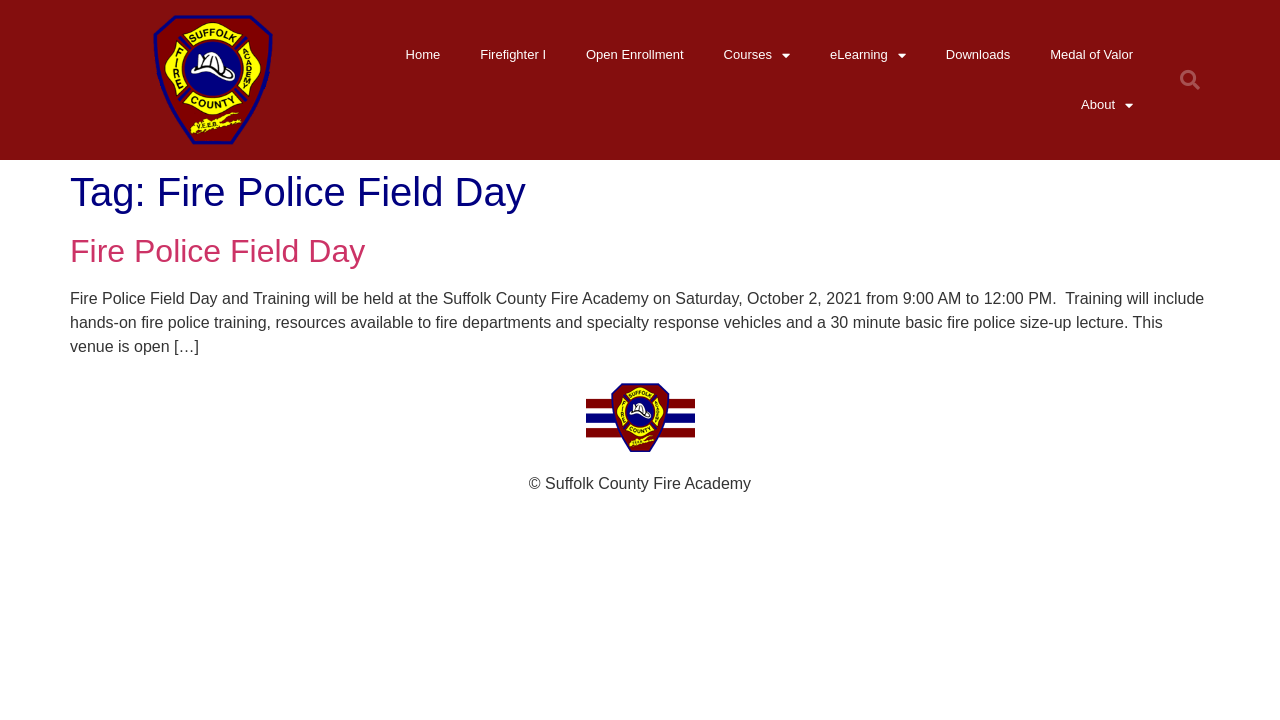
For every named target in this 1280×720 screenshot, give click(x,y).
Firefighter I (513, 54)
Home (423, 54)
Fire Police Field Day (217, 251)
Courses (757, 55)
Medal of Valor (1091, 54)
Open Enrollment (635, 54)
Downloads (978, 54)
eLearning (868, 55)
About (1107, 105)
